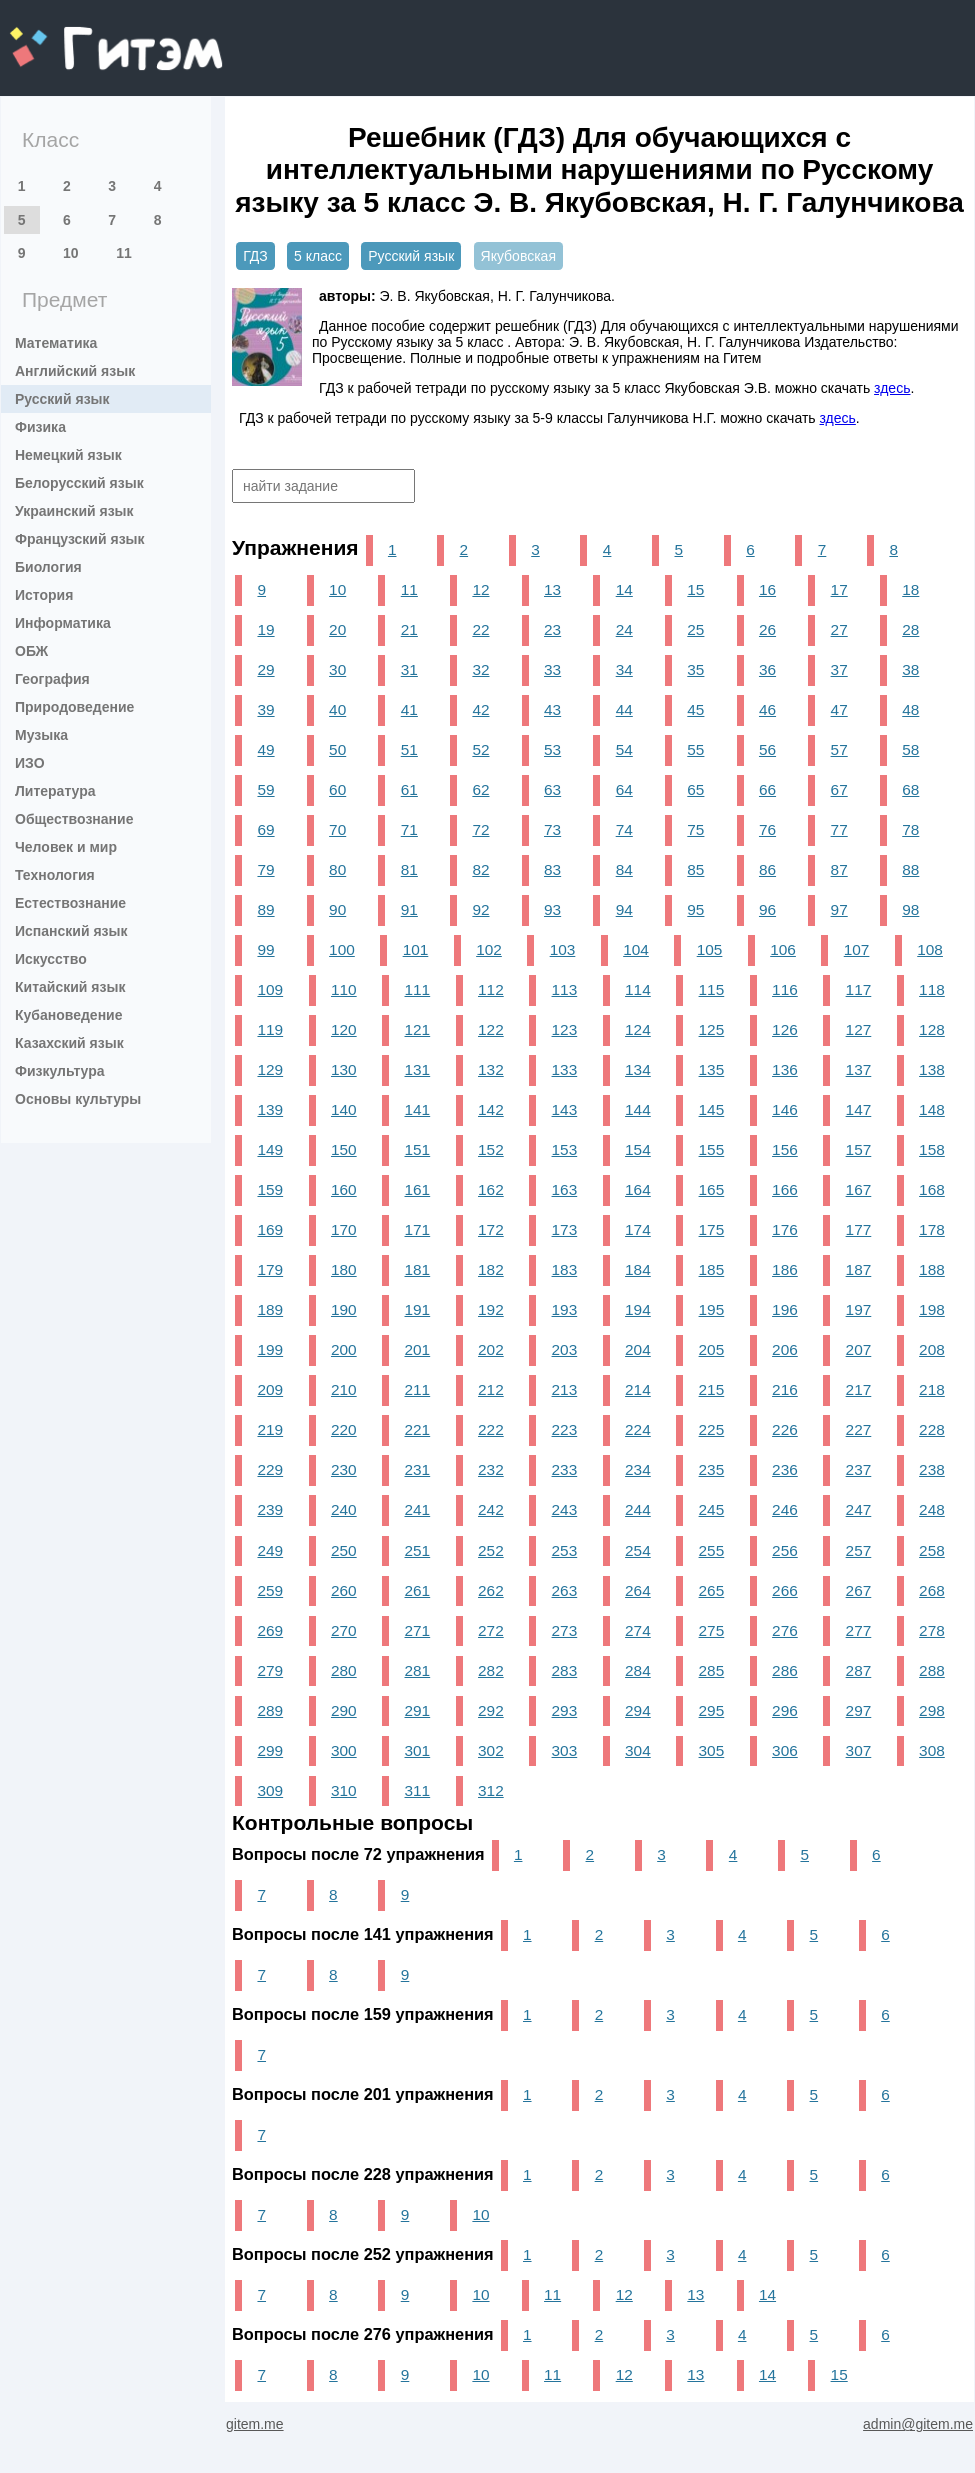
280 (344, 1670)
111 (418, 989)
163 (565, 1189)
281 (418, 1670)
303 (565, 1750)
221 (418, 1429)
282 (491, 1670)
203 (565, 1349)
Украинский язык (74, 511)
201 (418, 1349)
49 (265, 749)
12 (480, 589)
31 (409, 669)
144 (638, 1109)
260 (344, 1590)
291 (418, 1710)
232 (491, 1469)
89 (265, 909)
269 (270, 1630)
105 (710, 949)
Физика (40, 427)
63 (552, 789)
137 (859, 1069)
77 (839, 829)
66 (767, 789)
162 (491, 1189)
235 (712, 1469)
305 (712, 1750)
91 (409, 909)
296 (785, 1710)
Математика (56, 343)
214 (638, 1389)
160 (344, 1189)
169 (270, 1229)
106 (783, 949)
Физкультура (60, 1071)
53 (552, 749)
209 (270, 1389)
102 (489, 949)
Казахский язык (69, 1043)
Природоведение (74, 707)
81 (409, 869)
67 (839, 789)
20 (337, 629)
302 (491, 1750)
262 (491, 1590)
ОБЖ (31, 651)
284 (638, 1670)
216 (785, 1389)
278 (932, 1630)
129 (270, 1069)
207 (859, 1349)
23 (552, 629)
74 (624, 829)
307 (859, 1750)
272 (491, 1630)
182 (491, 1269)
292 (491, 1710)
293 (565, 1710)
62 (480, 789)
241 (418, 1509)
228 (932, 1429)
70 (337, 829)
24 (624, 629)
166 (785, 1189)
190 (344, 1309)
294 (638, 1710)
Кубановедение (69, 1015)
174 (638, 1229)
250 (344, 1550)
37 (839, 669)
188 (932, 1269)
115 (712, 989)
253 (565, 1550)
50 (337, 749)
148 (932, 1109)
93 (552, 909)
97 (839, 909)
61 (409, 789)
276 (785, 1630)
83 (552, 869)
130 (344, 1069)
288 (932, 1670)
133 (565, 1069)
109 (270, 989)
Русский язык (62, 399)
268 (932, 1590)
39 (265, 709)
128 (932, 1029)
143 (565, 1109)
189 (270, 1309)
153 (565, 1149)
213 (565, 1389)
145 (712, 1109)
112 (491, 989)
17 (839, 589)
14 (624, 589)
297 (859, 1710)
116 (785, 989)
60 (337, 789)
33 (552, 669)
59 (265, 789)
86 (767, 869)
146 (785, 1109)
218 (932, 1389)
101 (416, 949)
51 (409, 749)
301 (418, 1750)
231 (418, 1469)
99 (265, 949)
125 (712, 1029)
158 (932, 1149)
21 (409, 629)
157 (859, 1149)
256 (785, 1550)
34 (624, 669)
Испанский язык (71, 931)
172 (491, 1229)
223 (565, 1429)
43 (552, 709)
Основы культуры (78, 1099)
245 (712, 1509)
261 (418, 1590)
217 (859, 1389)
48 (910, 709)
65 (695, 789)
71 (409, 829)
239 (270, 1509)
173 (565, 1229)
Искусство (51, 959)
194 (638, 1309)
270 (344, 1630)
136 (785, 1069)
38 (910, 669)
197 (859, 1309)
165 (712, 1189)
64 (624, 789)
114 (638, 989)
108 (930, 949)
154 (638, 1149)
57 (839, 749)
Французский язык (80, 539)
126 (785, 1029)
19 (265, 629)
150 (344, 1149)
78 (910, 829)
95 (695, 909)
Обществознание (74, 819)
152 (491, 1149)
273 (565, 1630)
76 (767, 829)
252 (491, 1550)
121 (418, 1029)
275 (712, 1630)
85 (695, 869)
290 (344, 1710)
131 (418, 1069)
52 (480, 749)
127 (859, 1029)
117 (859, 989)
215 (712, 1389)
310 (344, 1790)
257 (859, 1550)
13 (552, 589)
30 (337, 669)
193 (565, 1309)
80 (337, 869)
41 (409, 709)
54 (624, 749)
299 (270, 1750)
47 (839, 709)
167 (859, 1189)
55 (695, 749)
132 (491, 1069)
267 (859, 1590)
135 (712, 1069)
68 (910, 789)
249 (270, 1550)
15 (695, 589)
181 (418, 1269)
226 (785, 1429)
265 (712, 1590)
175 (712, 1229)
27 (839, 629)
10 (71, 253)
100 (342, 949)
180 (344, 1269)
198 (932, 1309)
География (52, 679)
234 (638, 1469)
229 (270, 1469)
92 (480, 909)
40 (337, 709)
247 (859, 1509)
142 (491, 1109)
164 (638, 1189)
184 (638, 1269)
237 (859, 1469)
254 (638, 1550)
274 (638, 1630)
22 (480, 629)
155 (712, 1149)
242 (491, 1509)
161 (418, 1189)
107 (857, 949)
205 (712, 1349)
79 (265, 869)
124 (638, 1029)
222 (491, 1429)
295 (712, 1710)
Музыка (41, 735)
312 (491, 1790)
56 (767, 749)
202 (491, 1349)
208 (932, 1349)
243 (565, 1509)
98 (910, 909)
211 (418, 1389)
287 (859, 1670)
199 (270, 1349)
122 (491, 1029)
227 (859, 1429)
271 (418, 1630)
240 (344, 1509)
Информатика (63, 623)
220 (344, 1429)
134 (638, 1069)
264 (638, 1590)
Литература (55, 791)
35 (695, 669)
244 (638, 1509)
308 (932, 1750)
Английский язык (75, 371)
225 (712, 1429)
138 (932, 1069)
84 (624, 869)
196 (785, 1309)
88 (910, 869)
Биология (48, 567)
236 (785, 1469)
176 (785, 1229)
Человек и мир (66, 847)
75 (695, 829)
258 (932, 1550)
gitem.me (62, 35)
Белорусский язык (79, 483)
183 (565, 1269)
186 (785, 1269)
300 (344, 1750)
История (44, 595)
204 (638, 1349)
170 (344, 1229)
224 (638, 1429)
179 (270, 1269)
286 (785, 1670)
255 (712, 1550)
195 (712, 1309)
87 (839, 869)
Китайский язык (70, 987)
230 (344, 1469)
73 (552, 829)
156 (785, 1149)
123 (565, 1029)
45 (695, 709)
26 (767, 629)
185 (712, 1269)
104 (636, 949)
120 (344, 1029)
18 (910, 589)
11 (124, 253)
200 (344, 1349)
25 (695, 629)
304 (638, 1750)
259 (270, 1590)
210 (344, 1389)
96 (767, 909)
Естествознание (70, 903)
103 (563, 949)
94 (624, 909)
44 (624, 709)
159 (270, 1189)
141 (418, 1109)
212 (491, 1389)
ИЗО (30, 763)
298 (932, 1710)
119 (270, 1029)
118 (932, 989)
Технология (55, 875)
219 (270, 1429)
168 (932, 1189)
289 (270, 1710)
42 (480, 709)
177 (859, 1229)
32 (480, 669)
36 (767, 669)
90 (337, 909)
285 (712, 1670)
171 (418, 1229)
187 (859, 1269)
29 (265, 669)
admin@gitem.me (918, 2424)
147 (859, 1109)
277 (859, 1630)
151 (418, 1149)
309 (270, 1790)
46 (767, 709)
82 (480, 869)
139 (270, 1109)
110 (344, 989)
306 (785, 1750)
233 (565, 1469)
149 (270, 1149)
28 (910, 629)
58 (910, 749)
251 (418, 1550)
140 (344, 1109)
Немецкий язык (68, 455)
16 (767, 589)
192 (491, 1309)
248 (932, 1509)
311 (418, 1790)
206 (785, 1349)
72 (480, 829)
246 (785, 1509)
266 (785, 1590)
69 (265, 829)
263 (565, 1590)
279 (270, 1670)
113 (565, 989)
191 (418, 1309)
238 (932, 1469)
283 (565, 1670)
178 (932, 1229)
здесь (892, 388)
